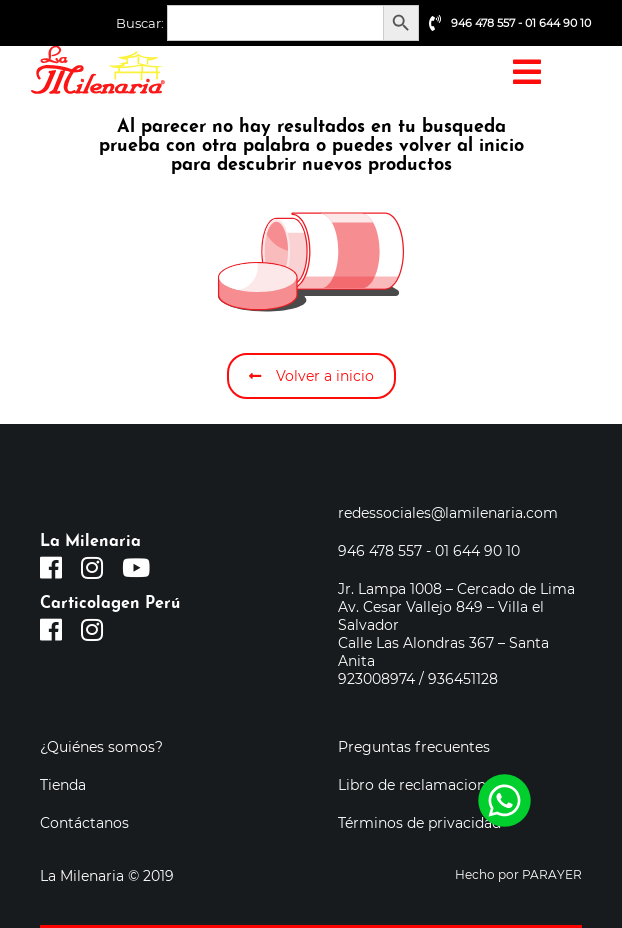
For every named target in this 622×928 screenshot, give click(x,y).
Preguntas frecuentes (414, 747)
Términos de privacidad (419, 823)
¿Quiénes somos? (101, 747)
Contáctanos (84, 823)
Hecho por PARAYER (518, 874)
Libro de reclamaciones (419, 785)
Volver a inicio (311, 376)
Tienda (63, 785)
